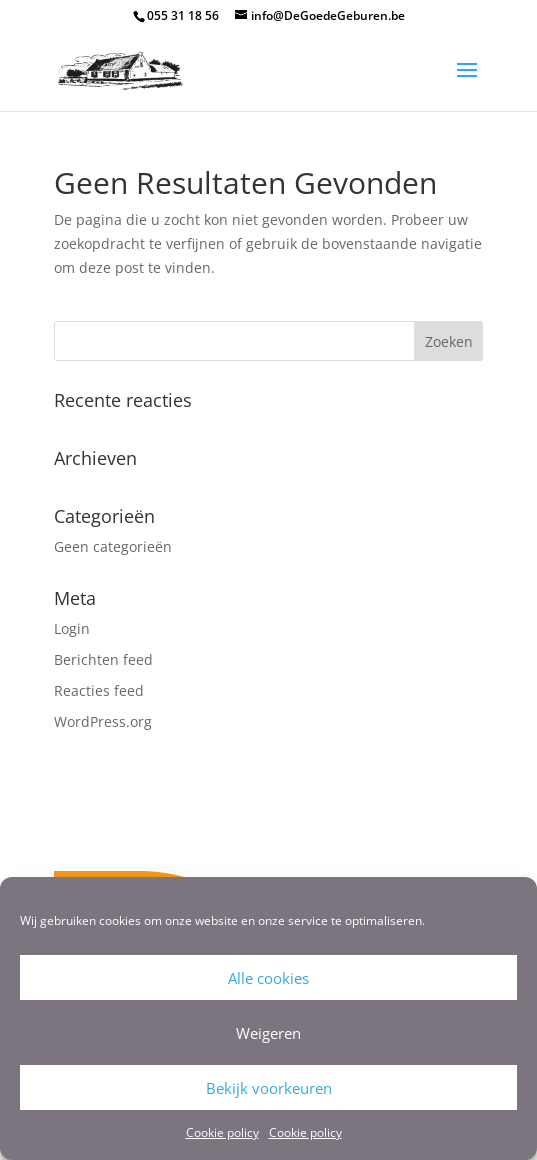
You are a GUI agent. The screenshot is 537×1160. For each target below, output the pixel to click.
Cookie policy (222, 1132)
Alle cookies (268, 978)
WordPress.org (103, 721)
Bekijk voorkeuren (269, 1088)
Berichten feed (103, 659)
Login (72, 628)
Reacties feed (99, 690)
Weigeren (268, 1033)
